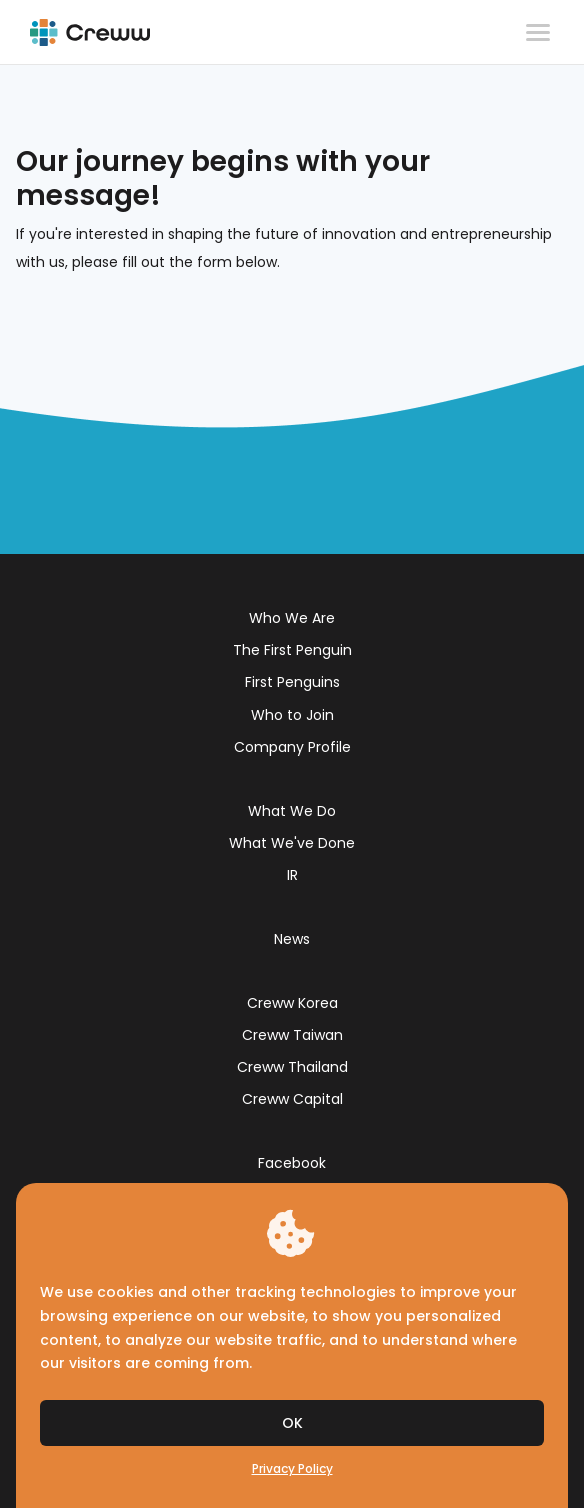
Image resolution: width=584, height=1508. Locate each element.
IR (292, 875)
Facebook (292, 1163)
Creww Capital (292, 1099)
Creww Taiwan (292, 1035)
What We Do (292, 811)
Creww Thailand (292, 1067)
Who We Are (292, 618)
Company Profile (292, 747)
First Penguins (292, 682)
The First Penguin (292, 650)
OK (292, 1423)
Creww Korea (292, 1003)
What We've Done (292, 843)
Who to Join (292, 715)
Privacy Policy (292, 1469)
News (292, 939)
